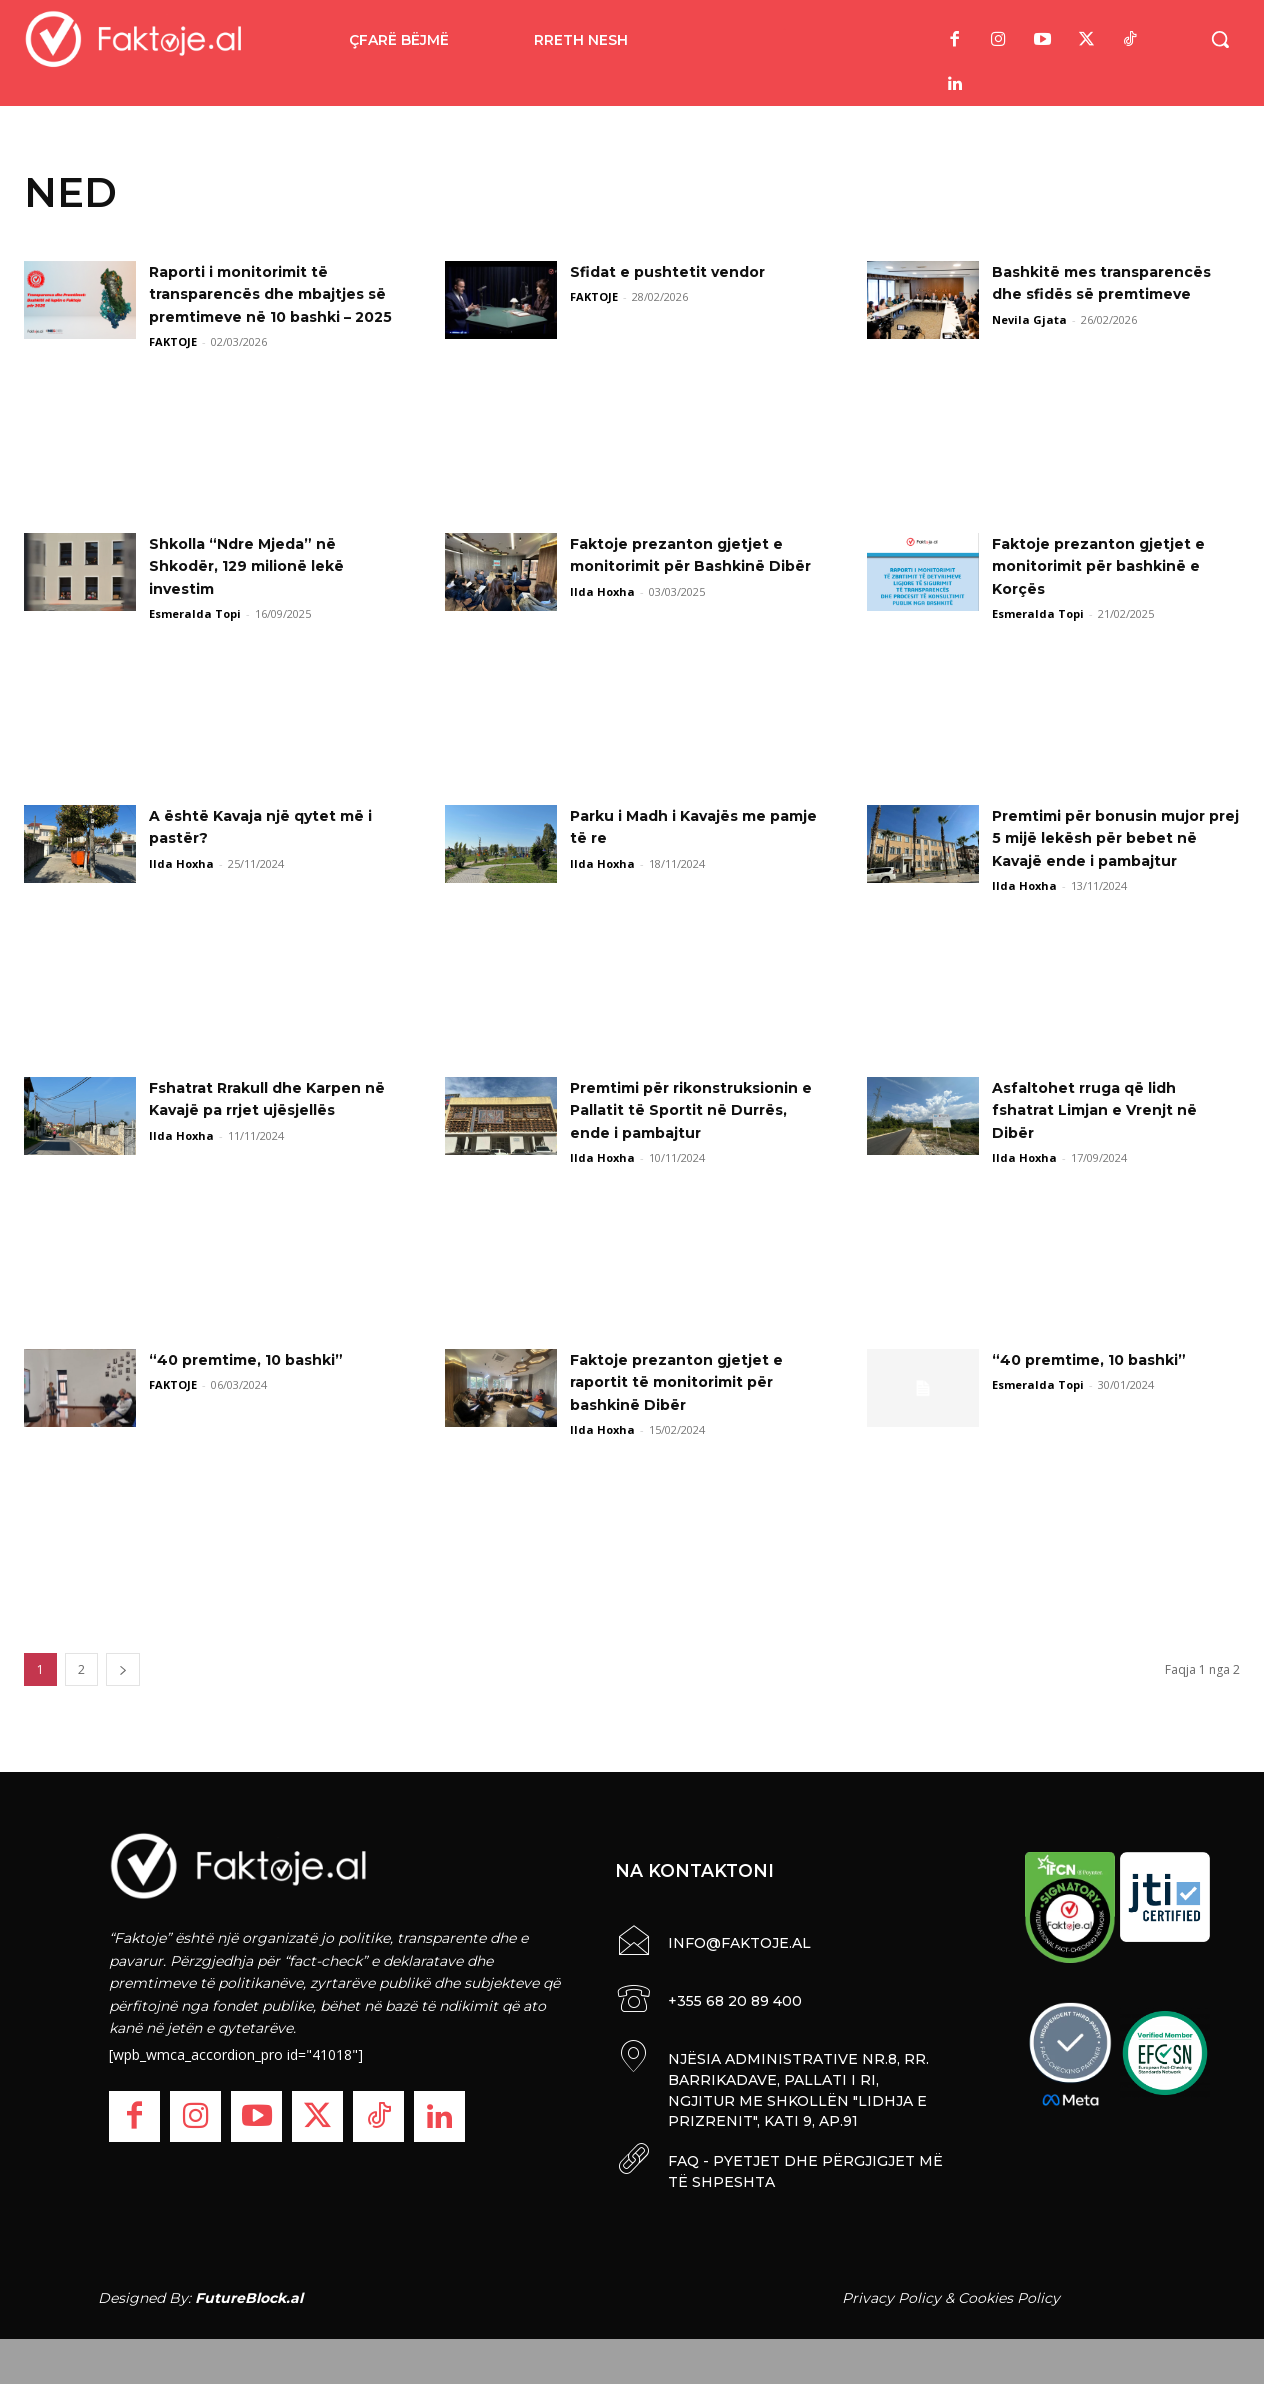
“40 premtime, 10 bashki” (257, 1359)
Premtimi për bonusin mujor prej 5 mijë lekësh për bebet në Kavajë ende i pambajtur (1114, 838)
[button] (1220, 39)
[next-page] (123, 1669)
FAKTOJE (173, 364)
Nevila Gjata (1029, 319)
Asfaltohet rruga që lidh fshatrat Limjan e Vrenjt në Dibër (1107, 1110)
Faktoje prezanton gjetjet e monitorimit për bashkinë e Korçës (1110, 566)
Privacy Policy (891, 2292)
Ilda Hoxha (602, 613)
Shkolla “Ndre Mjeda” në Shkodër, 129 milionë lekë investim (260, 566)
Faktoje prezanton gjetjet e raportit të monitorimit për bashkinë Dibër (688, 1382)
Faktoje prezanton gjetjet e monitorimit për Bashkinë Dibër (688, 566)
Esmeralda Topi (195, 613)
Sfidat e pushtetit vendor (679, 271)
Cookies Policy (1009, 2292)
